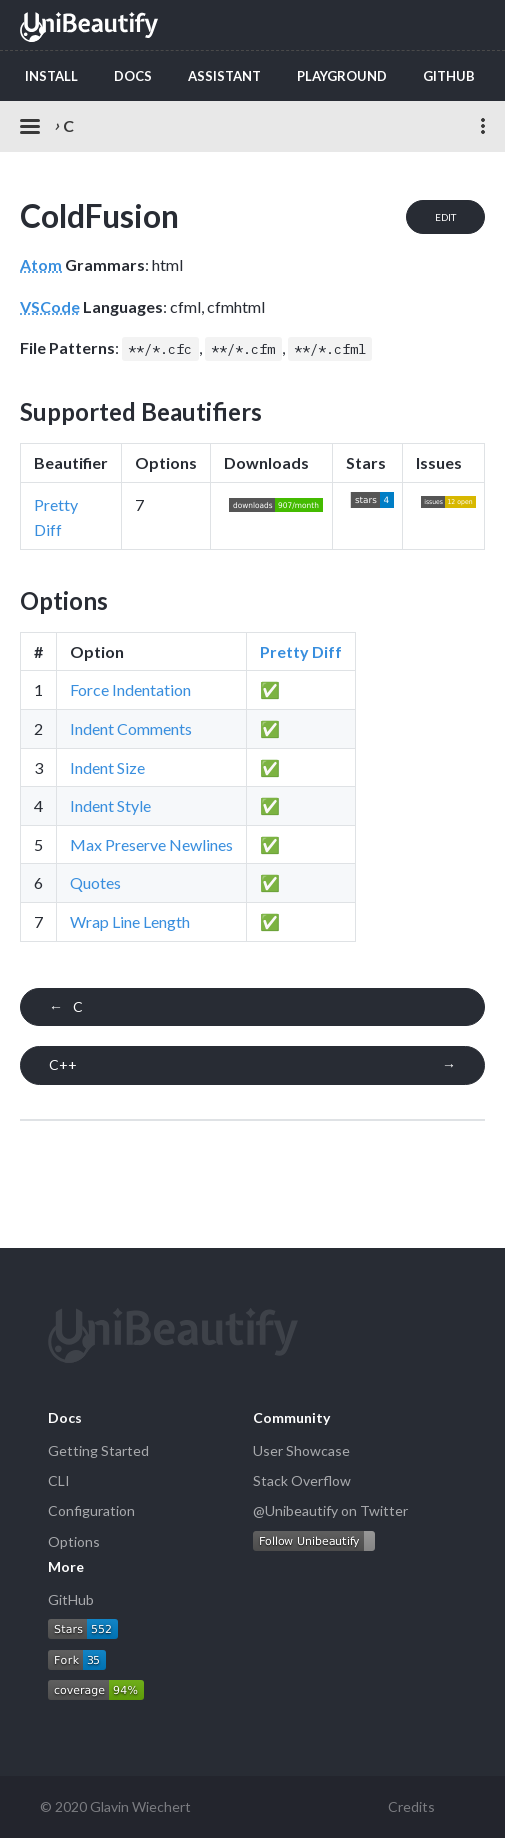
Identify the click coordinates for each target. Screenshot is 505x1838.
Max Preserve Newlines (151, 844)
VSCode (50, 306)
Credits (411, 1806)
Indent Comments (131, 728)
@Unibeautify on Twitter (330, 1510)
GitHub (449, 76)
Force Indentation (130, 689)
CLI (59, 1480)
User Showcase (301, 1450)
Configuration (91, 1510)
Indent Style (110, 805)
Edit (445, 217)
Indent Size (107, 767)
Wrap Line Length (130, 921)
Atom (41, 264)
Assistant (224, 76)
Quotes (95, 882)
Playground (342, 76)
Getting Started (98, 1450)
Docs (133, 76)
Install (51, 76)
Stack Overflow (302, 1480)
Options (74, 1541)
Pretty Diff (301, 651)
